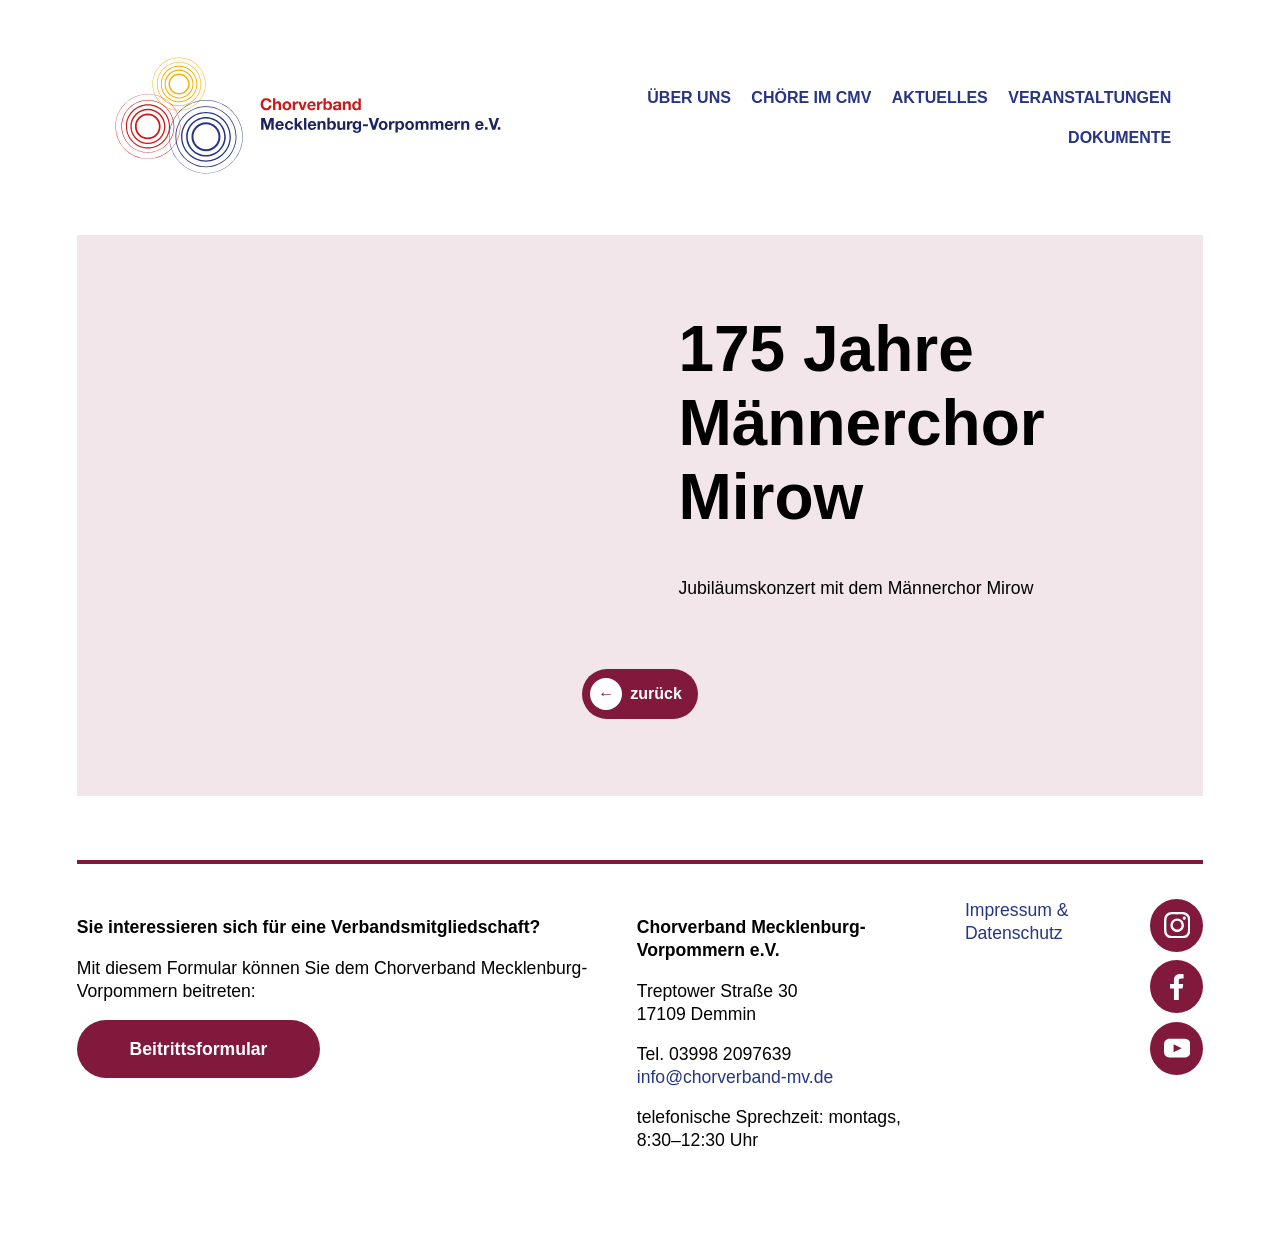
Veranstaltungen (1089, 97)
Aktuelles (940, 97)
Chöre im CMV (811, 97)
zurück (656, 693)
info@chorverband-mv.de (735, 1077)
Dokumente (1119, 137)
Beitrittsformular (199, 1049)
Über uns (689, 97)
